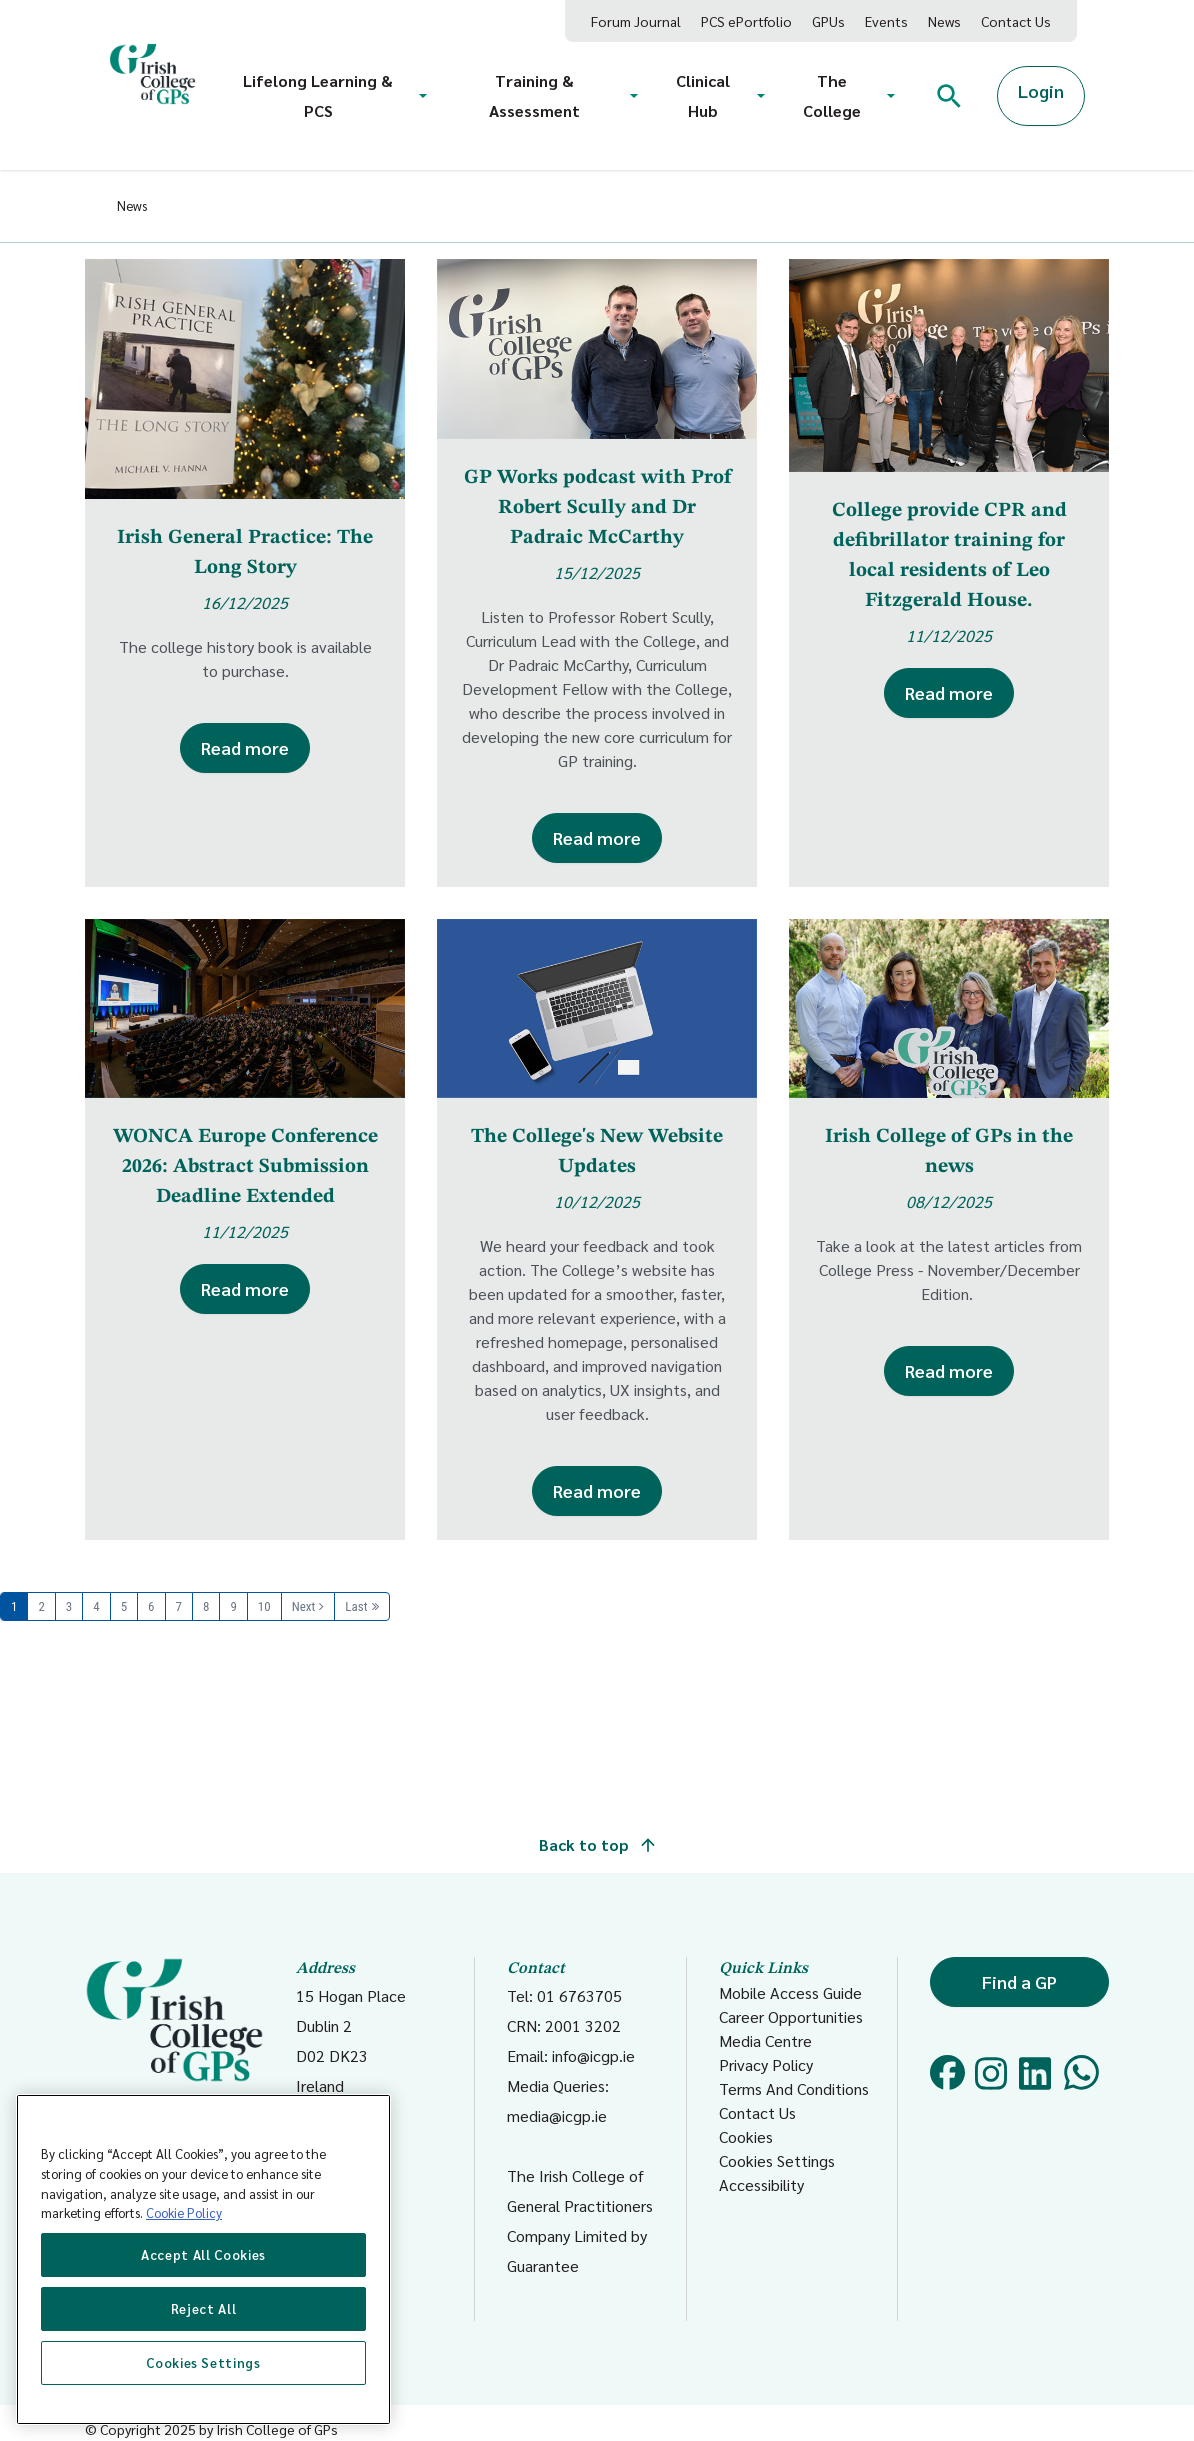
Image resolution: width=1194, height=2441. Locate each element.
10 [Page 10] (264, 1606)
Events (886, 21)
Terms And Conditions (794, 2088)
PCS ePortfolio (746, 21)
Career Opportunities (791, 2016)
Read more (245, 747)
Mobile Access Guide (790, 1992)
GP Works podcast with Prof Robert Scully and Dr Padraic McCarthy (597, 508)
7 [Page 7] (179, 1606)
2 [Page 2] (41, 1606)
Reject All (204, 2308)
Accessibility (761, 2184)
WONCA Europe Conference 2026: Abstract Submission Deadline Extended (245, 1167)
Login (1041, 90)
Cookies (746, 2136)
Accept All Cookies (203, 2254)
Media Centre (765, 2040)
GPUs (828, 21)
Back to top (597, 1844)
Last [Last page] (356, 1606)
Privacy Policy (766, 2064)
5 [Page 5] (124, 1606)
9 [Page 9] (233, 1606)
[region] (203, 2259)
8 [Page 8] (206, 1606)
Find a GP (1019, 1981)
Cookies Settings (777, 2160)
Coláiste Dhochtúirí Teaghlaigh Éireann (174, 2051)
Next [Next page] (304, 1606)
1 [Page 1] (14, 1606)
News (944, 21)
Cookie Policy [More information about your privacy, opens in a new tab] (184, 2212)
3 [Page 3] (69, 1606)
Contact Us (1016, 21)
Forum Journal (636, 21)
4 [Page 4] (96, 1606)
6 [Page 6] (151, 1606)
